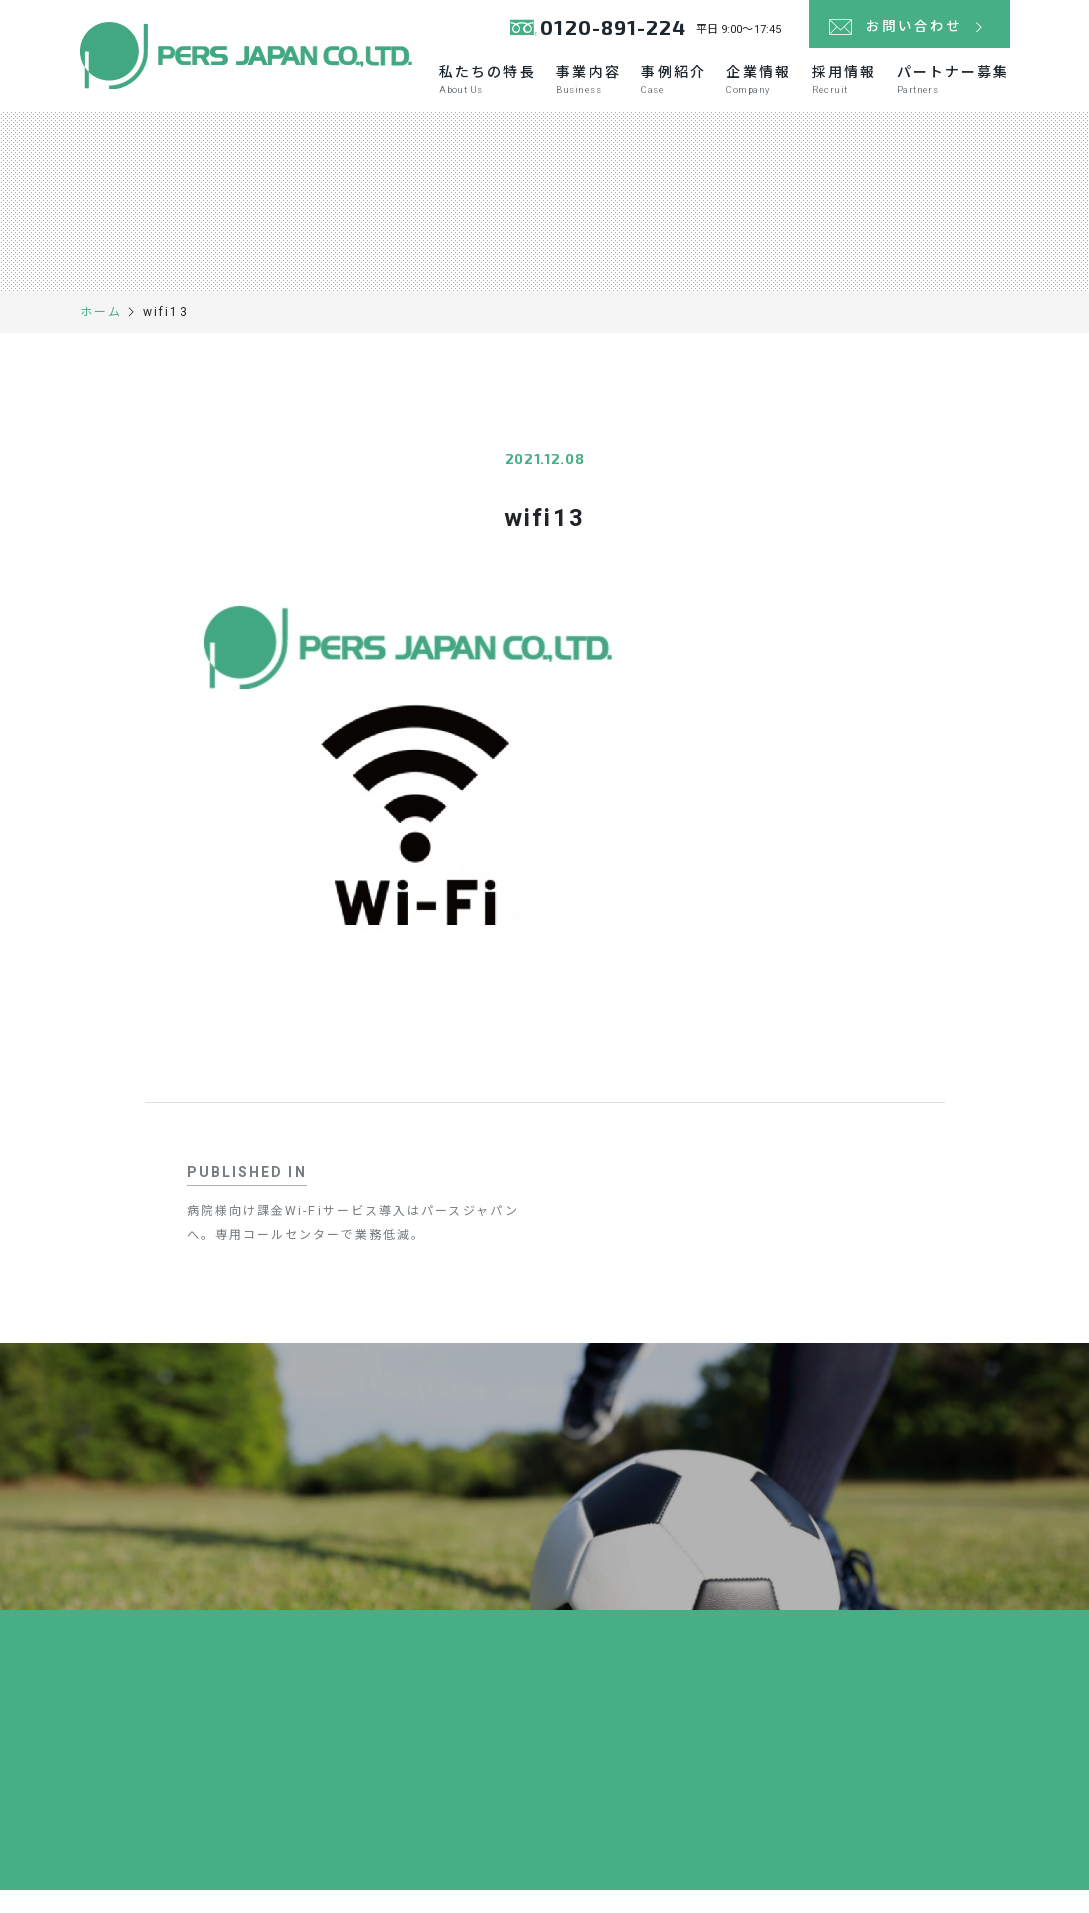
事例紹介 (676, 92)
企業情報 (760, 92)
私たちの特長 (491, 92)
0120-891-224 (608, 29)
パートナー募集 (953, 92)
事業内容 (591, 92)
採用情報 (845, 92)
